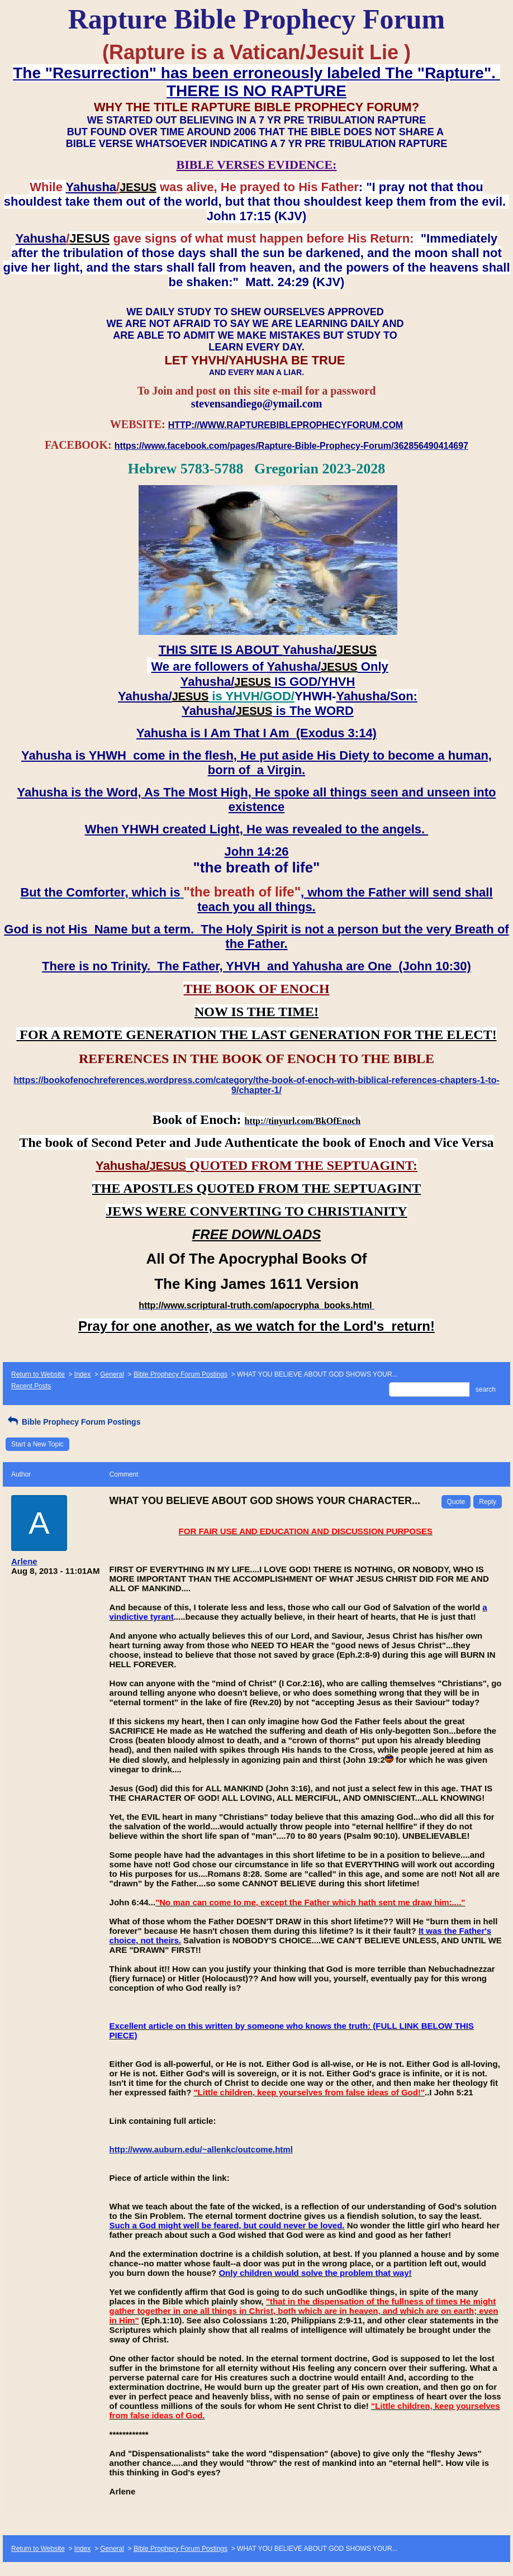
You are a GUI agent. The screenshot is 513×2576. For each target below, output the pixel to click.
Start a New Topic (37, 1444)
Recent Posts (31, 1386)
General (112, 1374)
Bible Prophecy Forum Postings (180, 1374)
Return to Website (38, 1374)
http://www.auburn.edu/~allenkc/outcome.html (201, 2149)
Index (82, 1374)
